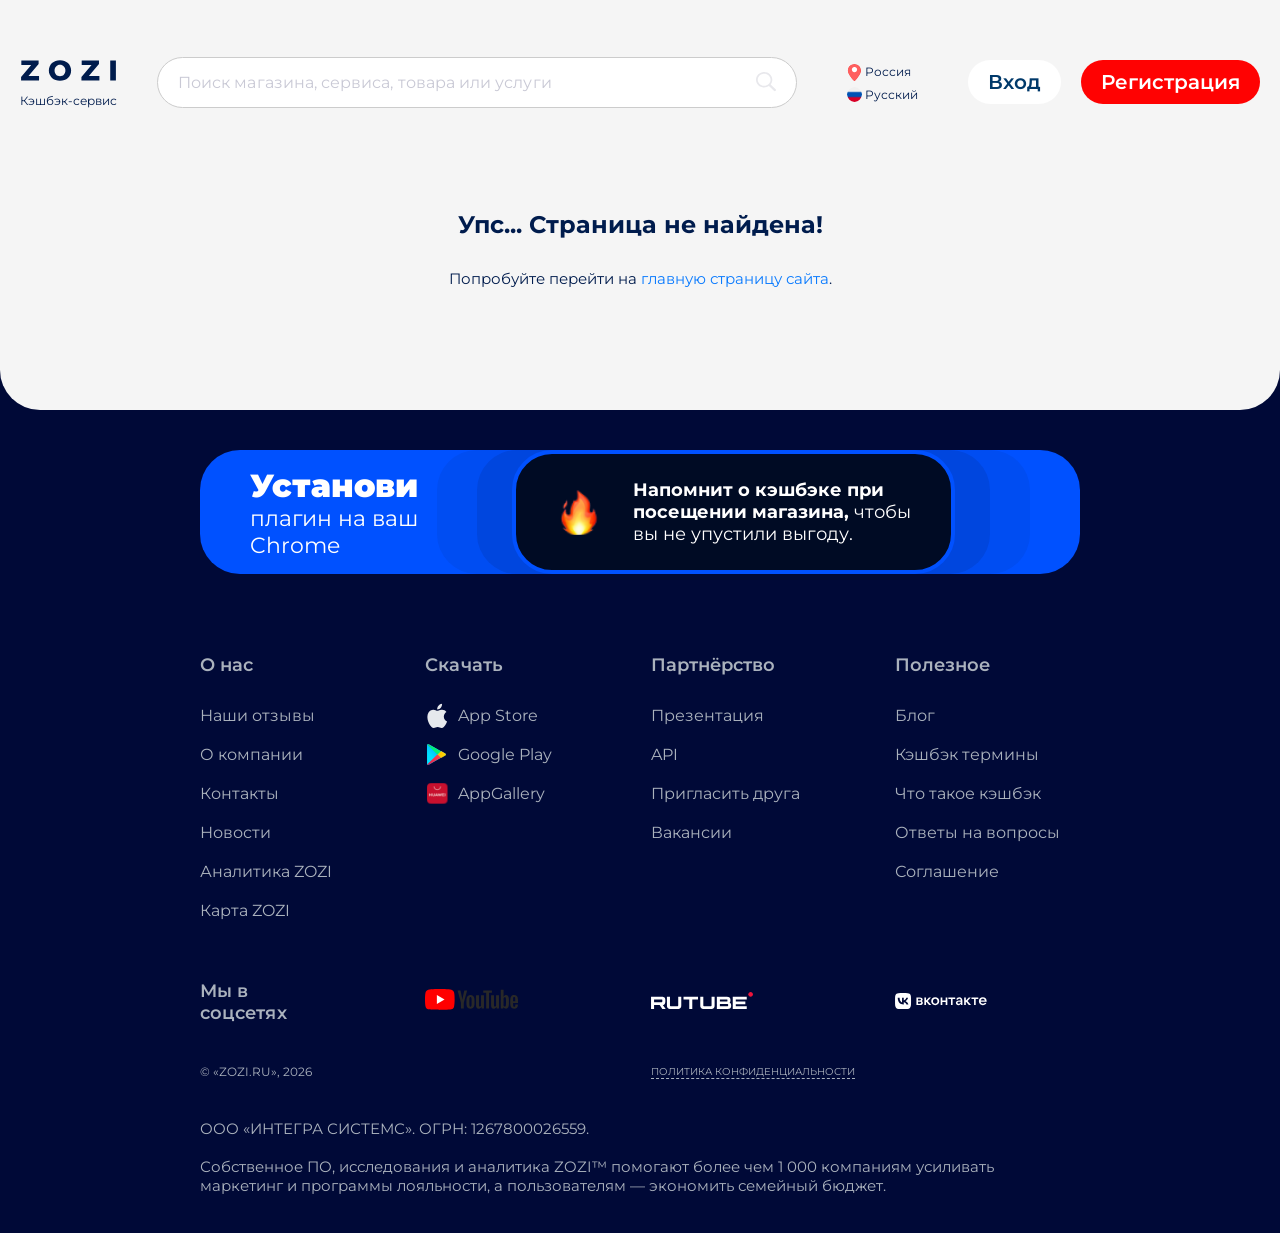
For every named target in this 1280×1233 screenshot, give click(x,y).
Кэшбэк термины (967, 754)
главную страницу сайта (735, 278)
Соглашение (947, 871)
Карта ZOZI (245, 910)
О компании (251, 754)
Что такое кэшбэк (968, 793)
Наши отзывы (257, 715)
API (664, 754)
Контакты (239, 793)
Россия (878, 71)
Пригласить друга (725, 793)
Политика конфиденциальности (753, 1071)
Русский (882, 94)
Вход (1014, 82)
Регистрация (1170, 82)
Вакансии (691, 832)
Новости (235, 832)
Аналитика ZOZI (266, 871)
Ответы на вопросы (977, 832)
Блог (915, 715)
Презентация (707, 715)
